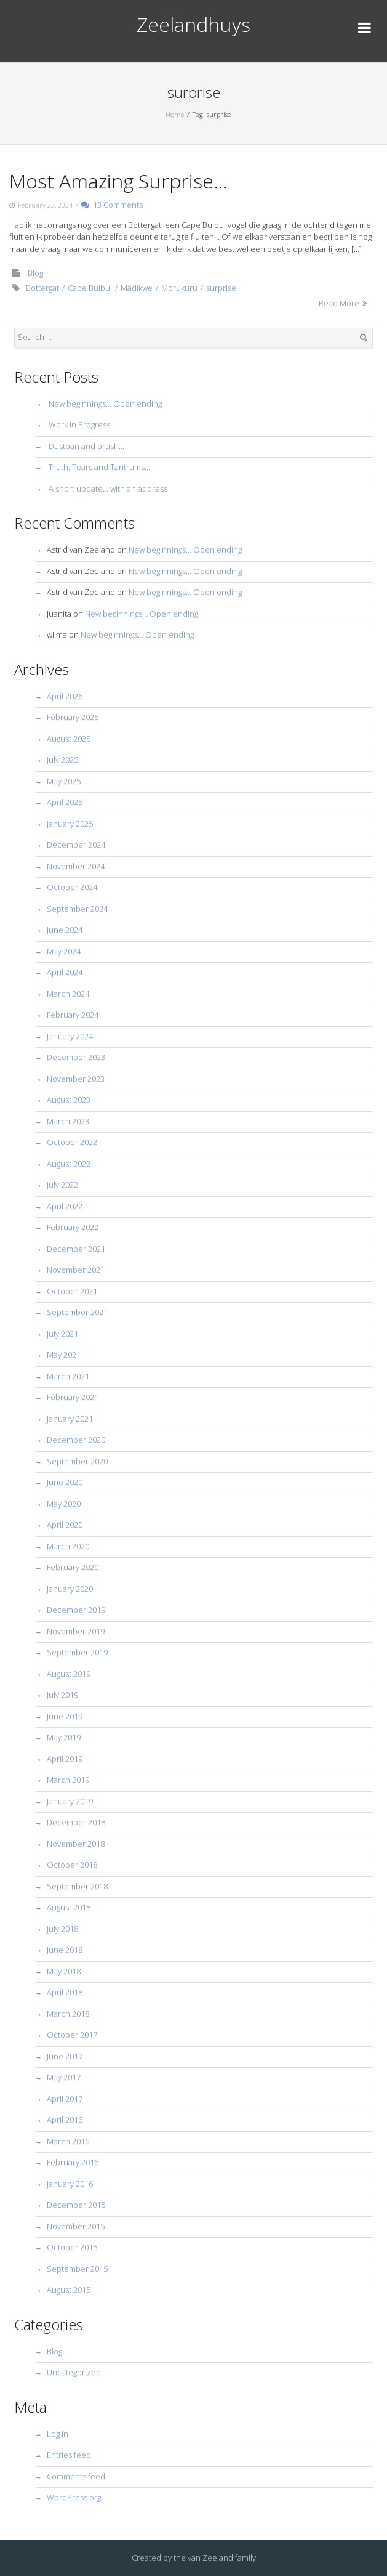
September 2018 (77, 1886)
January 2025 (70, 823)
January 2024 (70, 1036)
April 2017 (64, 2098)
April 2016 (64, 2119)
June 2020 (64, 1482)
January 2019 (70, 1801)
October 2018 (72, 1864)
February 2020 (72, 1567)
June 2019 (64, 1716)
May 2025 (64, 781)
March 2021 (68, 1376)
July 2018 (62, 1928)
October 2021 (72, 1291)
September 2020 (77, 1461)
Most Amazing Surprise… (118, 181)
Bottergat (42, 287)
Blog (35, 272)
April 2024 (64, 972)
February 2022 (72, 1227)
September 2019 (77, 1652)
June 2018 (64, 1949)
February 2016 (72, 2162)
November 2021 (76, 1269)
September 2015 (77, 2268)
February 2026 (72, 717)
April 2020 (64, 1524)
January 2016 (70, 2183)
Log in (57, 2433)
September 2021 (77, 1312)
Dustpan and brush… (86, 446)
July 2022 (62, 1184)
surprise (221, 287)
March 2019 (68, 1779)
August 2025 (68, 738)
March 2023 (68, 1121)
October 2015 (72, 2247)
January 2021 (70, 1418)
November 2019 (76, 1631)
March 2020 (68, 1546)
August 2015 (68, 2289)
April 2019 (64, 1758)
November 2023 (76, 1078)
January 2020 (70, 1588)
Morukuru (179, 287)
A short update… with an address (108, 488)
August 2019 (68, 1673)
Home (175, 114)
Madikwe (137, 287)
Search (363, 337)
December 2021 (76, 1248)
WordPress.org (74, 2497)
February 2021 (72, 1397)
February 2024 (72, 1014)
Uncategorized (74, 2372)
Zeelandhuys (193, 24)
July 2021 (62, 1333)
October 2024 (72, 887)
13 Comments (112, 204)
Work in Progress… (82, 424)
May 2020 (64, 1503)
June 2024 (64, 929)
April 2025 (64, 802)
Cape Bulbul (90, 287)
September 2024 (77, 908)
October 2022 (72, 1142)
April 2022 (64, 1206)
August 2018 (68, 1907)
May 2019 (64, 1737)
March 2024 (68, 993)
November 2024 (76, 866)
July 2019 (62, 1694)
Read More (339, 303)
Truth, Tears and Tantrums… (99, 466)
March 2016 (68, 2141)
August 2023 (68, 1099)
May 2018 (64, 1971)
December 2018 (76, 1822)
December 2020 (76, 1439)
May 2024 (64, 951)
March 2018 (68, 2013)
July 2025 (62, 759)
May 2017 (64, 2077)
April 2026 (64, 696)
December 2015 (76, 2204)
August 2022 (68, 1163)
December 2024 (76, 844)
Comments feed (76, 2476)
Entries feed (69, 2454)
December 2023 (76, 1057)
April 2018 (64, 1992)
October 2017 (72, 2034)
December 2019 (76, 1609)
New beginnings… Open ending (105, 403)
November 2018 (76, 1843)
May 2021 (64, 1354)
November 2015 (76, 2226)
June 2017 (64, 2056)
